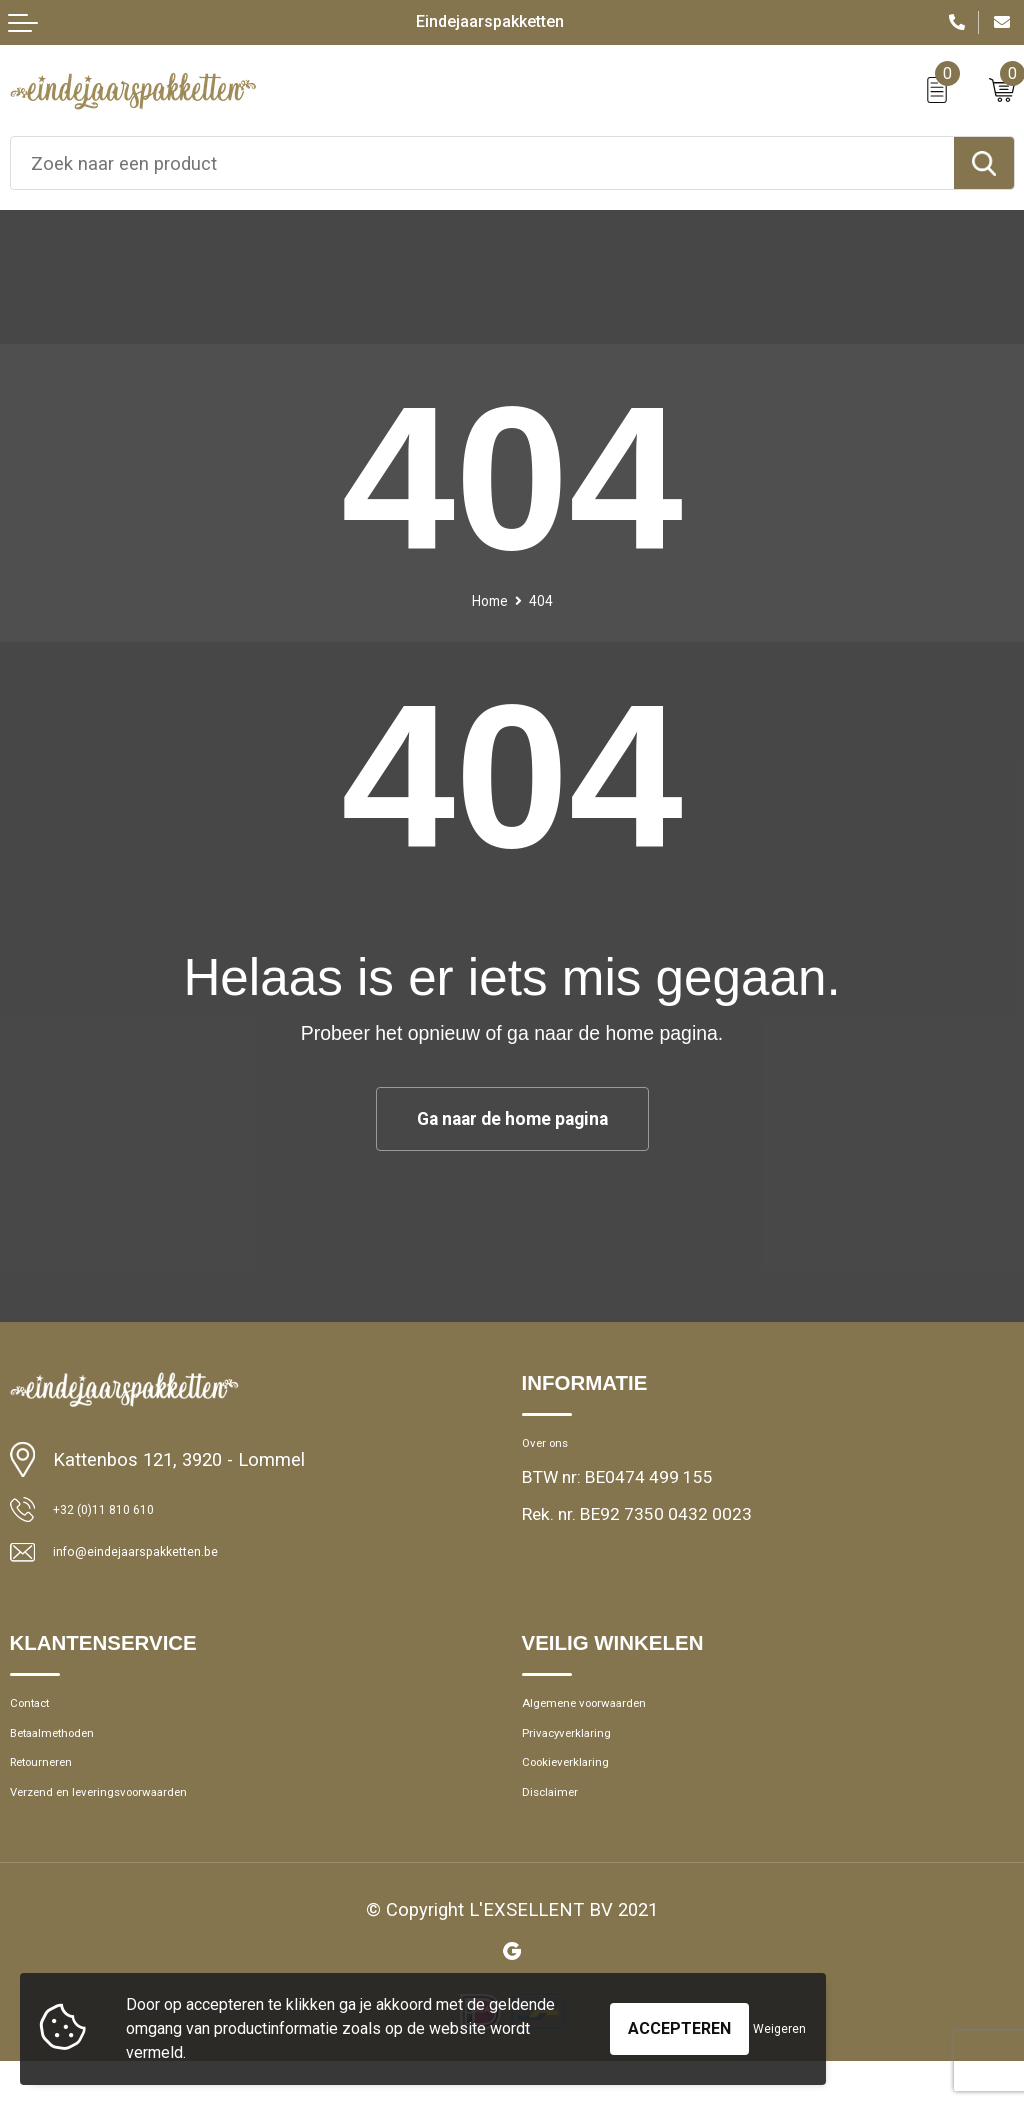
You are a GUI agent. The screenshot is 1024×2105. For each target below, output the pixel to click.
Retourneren (56, 1795)
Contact (40, 1721)
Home (486, 600)
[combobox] (482, 163)
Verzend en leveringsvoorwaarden (138, 1832)
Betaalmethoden (72, 1758)
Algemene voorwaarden (611, 1721)
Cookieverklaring (585, 1795)
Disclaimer (562, 1832)
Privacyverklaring (586, 1758)
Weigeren (779, 2029)
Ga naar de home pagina (512, 1120)
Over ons (555, 1450)
